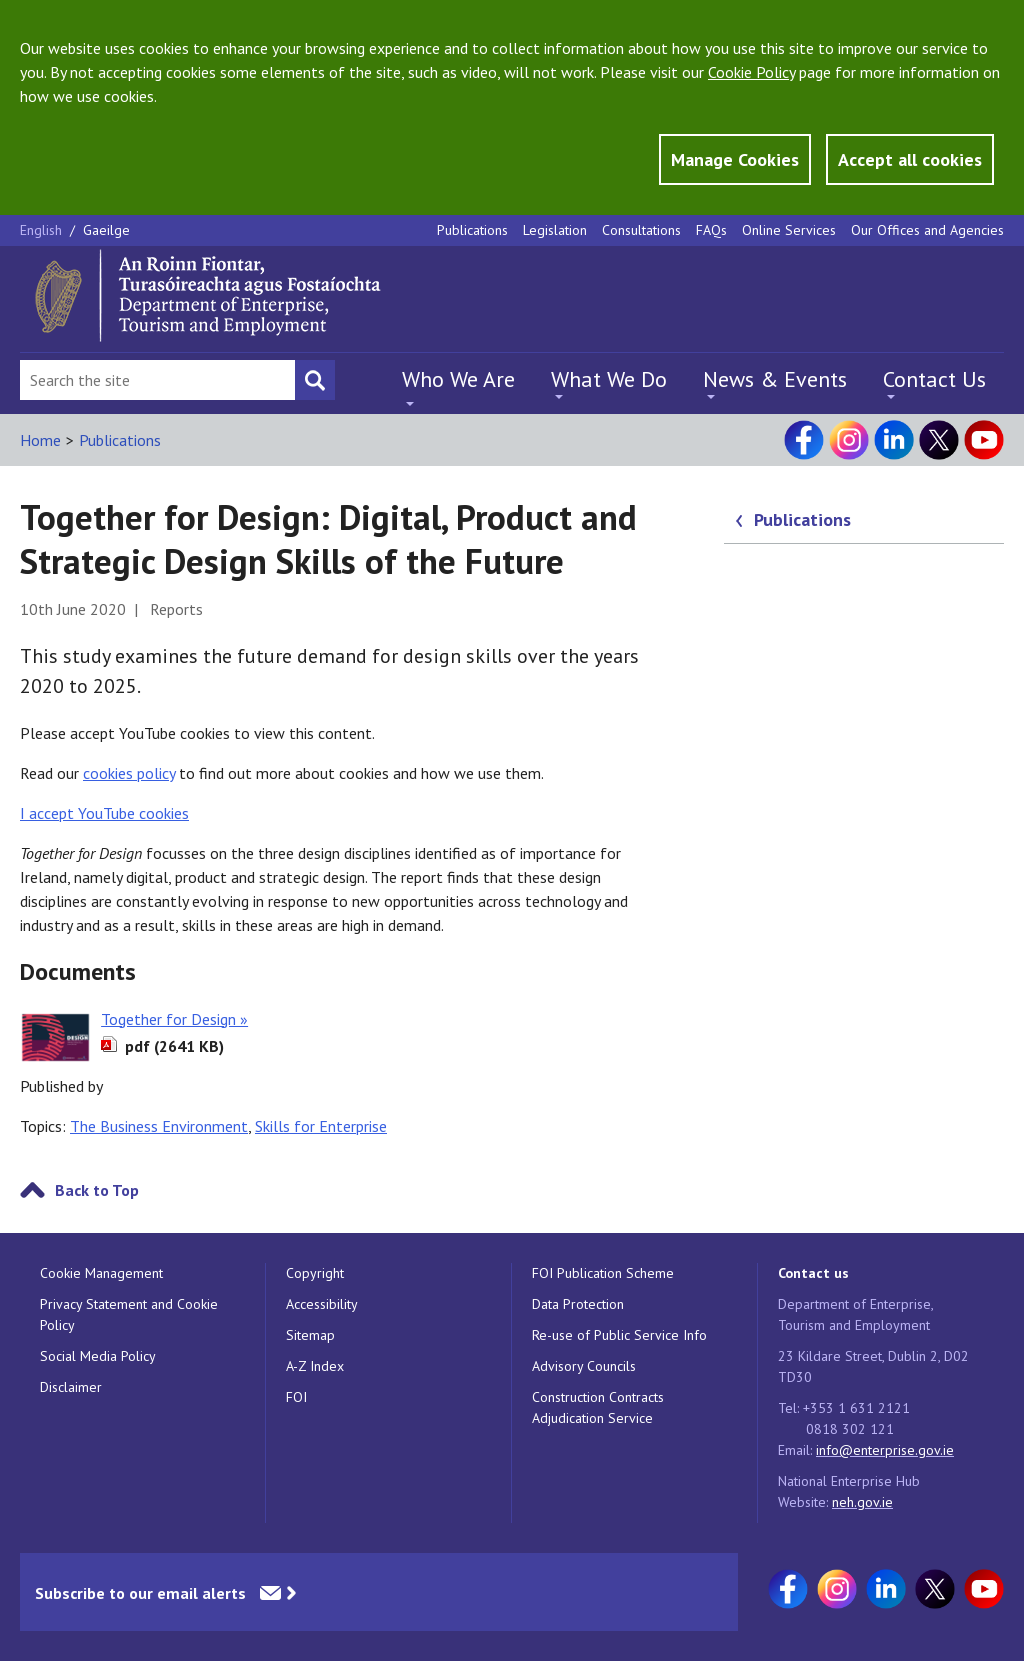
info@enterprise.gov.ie (885, 1450)
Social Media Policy (98, 1356)
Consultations (641, 230)
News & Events (775, 379)
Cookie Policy (751, 72)
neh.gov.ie (862, 1502)
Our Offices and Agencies (927, 230)
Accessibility (322, 1304)
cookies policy (129, 773)
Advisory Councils (584, 1366)
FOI (296, 1397)
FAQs (711, 230)
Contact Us (934, 379)
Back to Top (97, 1190)
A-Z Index (315, 1366)
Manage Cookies (735, 159)
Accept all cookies (910, 159)
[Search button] (315, 380)
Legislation (555, 230)
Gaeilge (106, 230)
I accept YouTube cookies (104, 813)
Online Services (789, 230)
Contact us (813, 1273)
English (43, 230)
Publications (472, 230)
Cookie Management (101, 1273)
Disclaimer (71, 1387)
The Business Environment (159, 1126)
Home (40, 440)
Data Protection (578, 1304)
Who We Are (458, 379)
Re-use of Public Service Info (619, 1335)
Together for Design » (174, 1019)
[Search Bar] (157, 380)
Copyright (315, 1273)
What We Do (609, 379)
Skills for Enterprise (321, 1126)
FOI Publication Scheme (603, 1273)
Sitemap (310, 1335)
